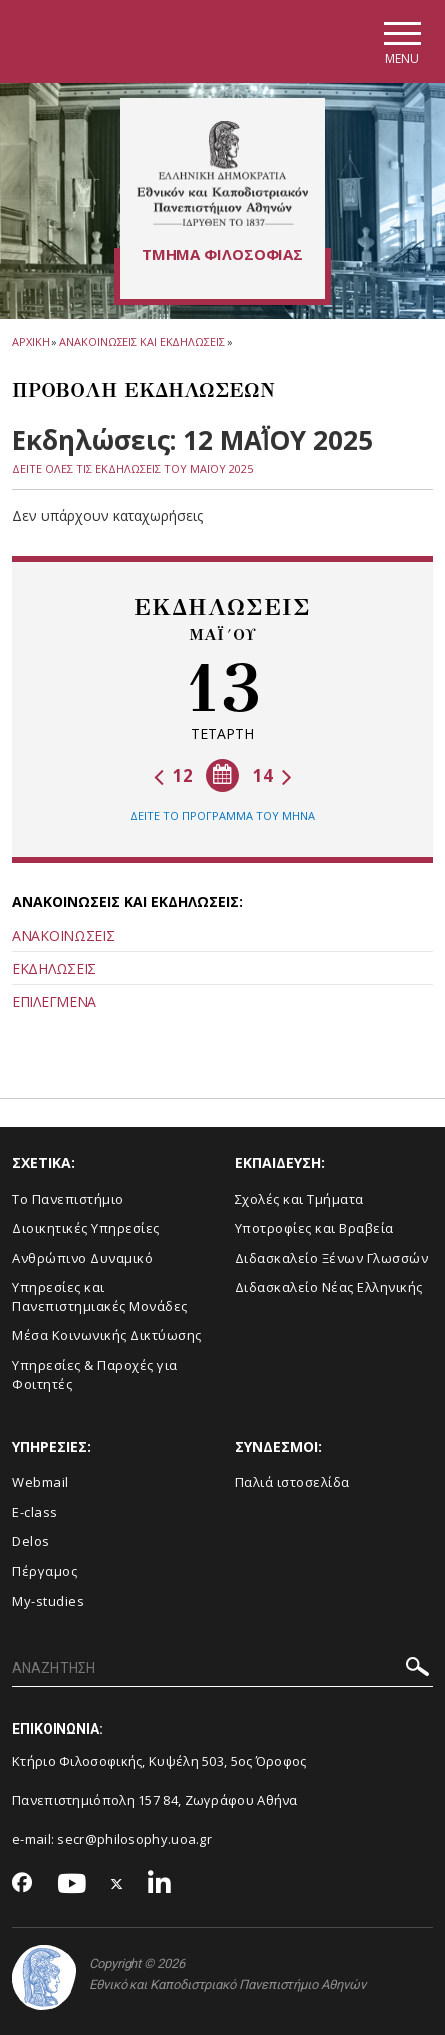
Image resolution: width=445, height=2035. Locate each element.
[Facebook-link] (22, 1884)
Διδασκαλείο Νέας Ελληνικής (329, 1287)
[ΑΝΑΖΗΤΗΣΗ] (222, 1669)
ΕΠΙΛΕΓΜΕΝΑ (54, 1001)
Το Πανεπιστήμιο (68, 1199)
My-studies (48, 1601)
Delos (31, 1541)
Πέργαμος (44, 1571)
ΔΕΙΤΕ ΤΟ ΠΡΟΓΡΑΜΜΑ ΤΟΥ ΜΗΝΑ (222, 815)
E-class (35, 1512)
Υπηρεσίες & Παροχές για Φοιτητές (95, 1374)
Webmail (40, 1482)
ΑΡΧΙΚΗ (30, 341)
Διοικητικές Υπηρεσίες (86, 1228)
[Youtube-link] (72, 1884)
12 (173, 775)
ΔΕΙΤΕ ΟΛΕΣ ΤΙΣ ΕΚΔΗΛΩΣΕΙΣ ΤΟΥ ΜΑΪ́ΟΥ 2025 (132, 468)
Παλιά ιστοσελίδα (292, 1482)
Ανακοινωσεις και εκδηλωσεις (141, 341)
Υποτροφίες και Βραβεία (314, 1228)
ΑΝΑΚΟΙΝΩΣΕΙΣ (63, 935)
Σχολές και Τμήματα (299, 1199)
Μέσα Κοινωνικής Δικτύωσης (107, 1335)
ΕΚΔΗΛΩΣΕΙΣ (54, 968)
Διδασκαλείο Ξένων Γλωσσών (332, 1258)
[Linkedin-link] (160, 1884)
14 (272, 775)
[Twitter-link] (117, 1884)
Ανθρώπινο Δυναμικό (82, 1258)
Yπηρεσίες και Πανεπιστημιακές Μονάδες (100, 1296)
